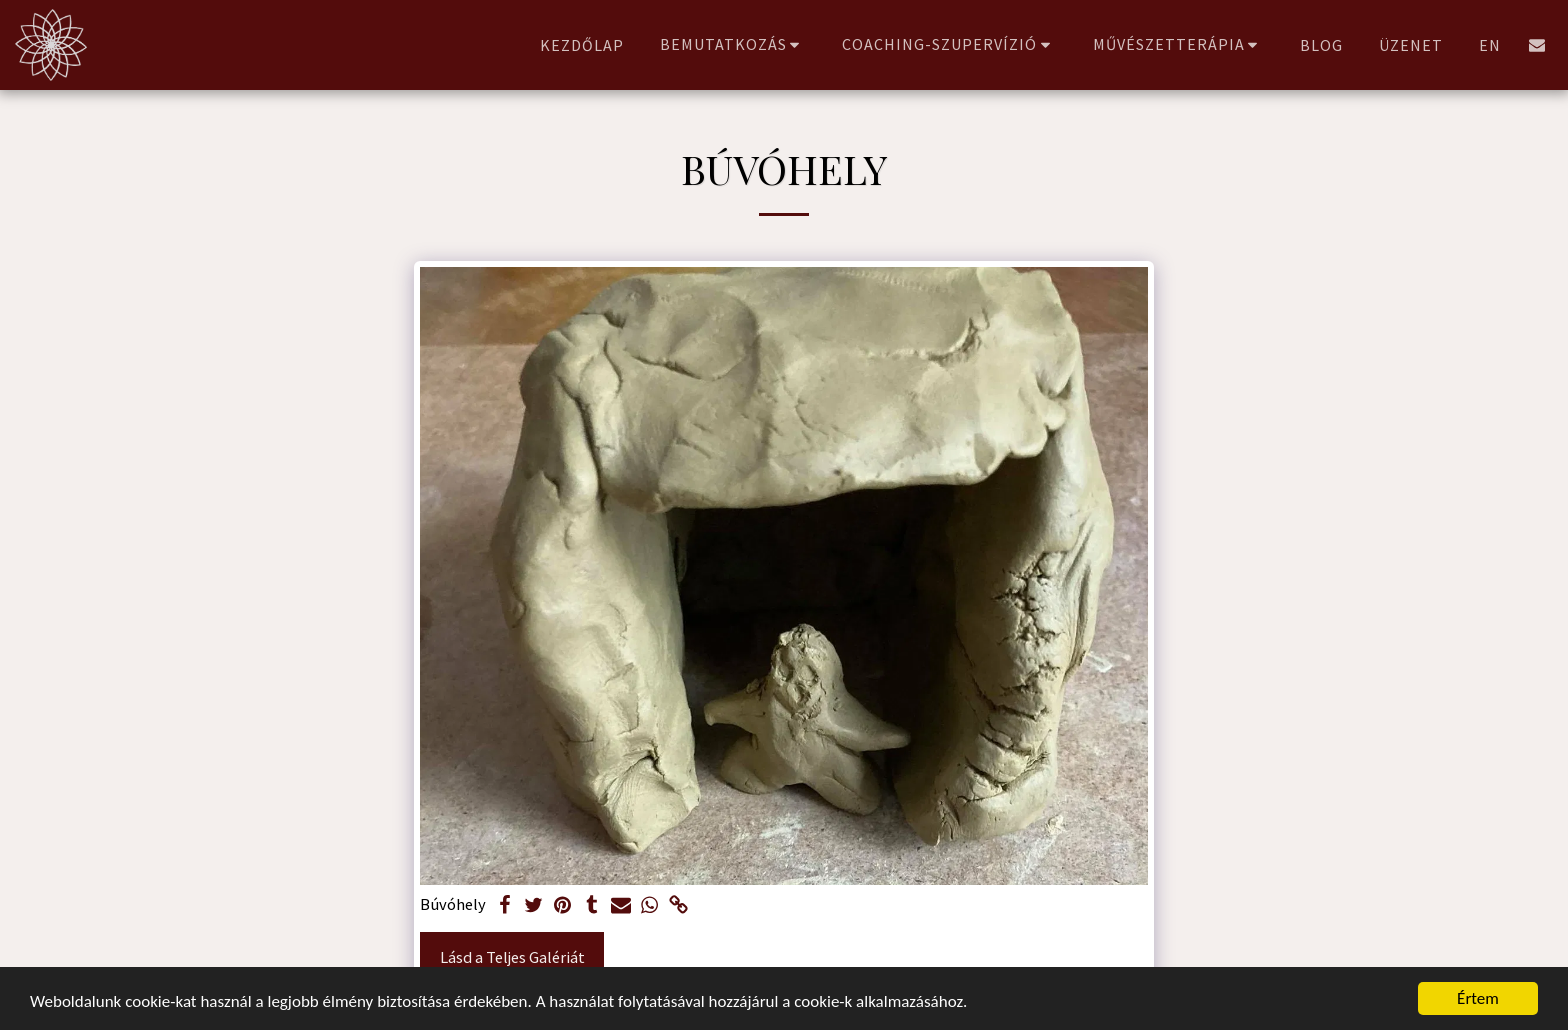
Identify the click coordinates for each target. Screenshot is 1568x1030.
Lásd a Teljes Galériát (512, 957)
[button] (733, 44)
